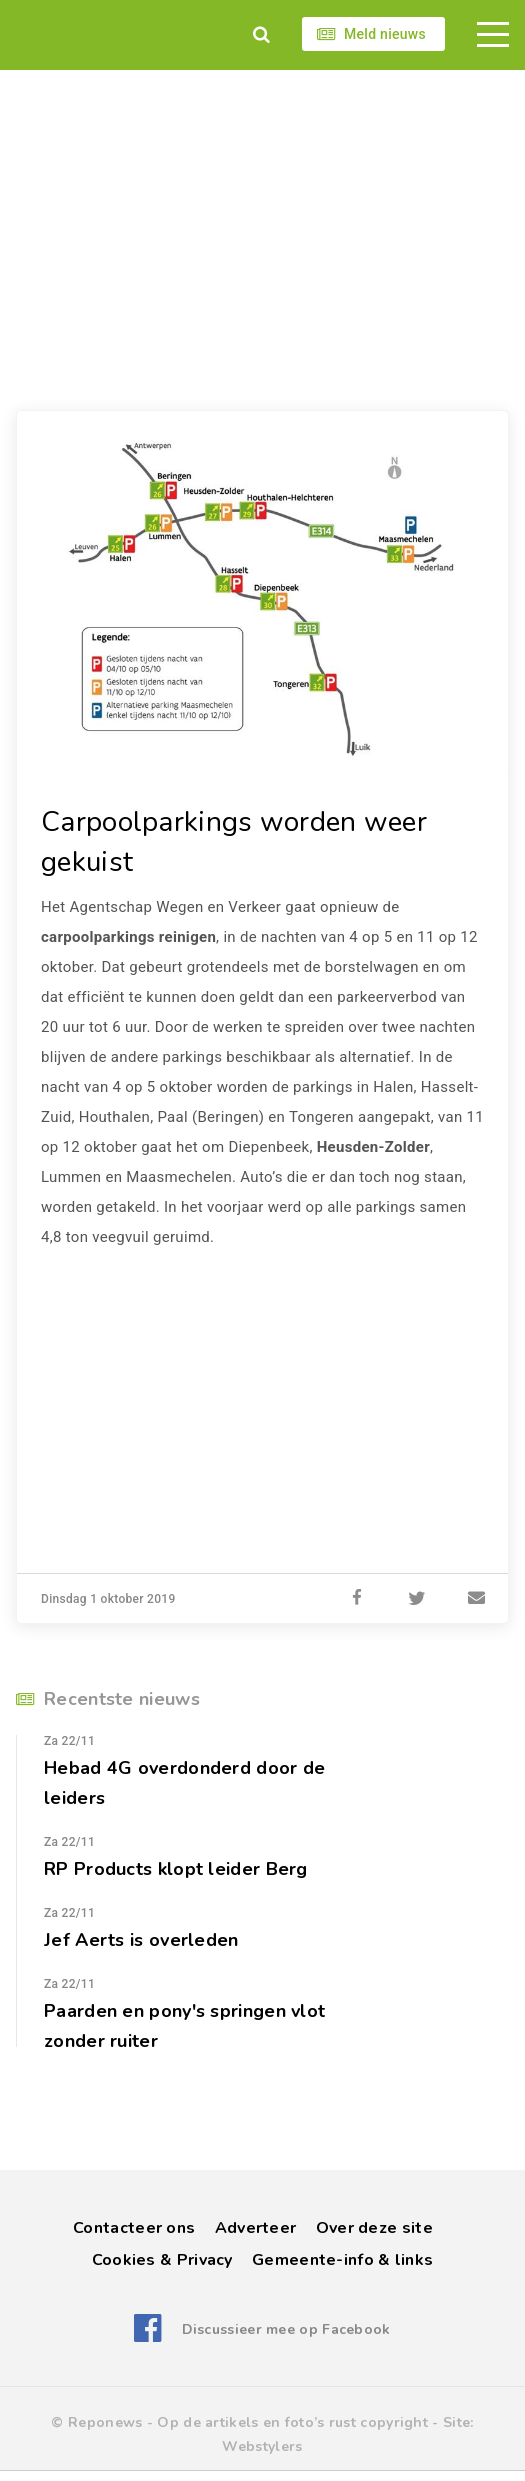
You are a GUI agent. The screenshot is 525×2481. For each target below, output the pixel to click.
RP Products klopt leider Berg (176, 1869)
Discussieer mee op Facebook (286, 2329)
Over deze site (374, 2228)
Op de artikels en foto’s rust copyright (292, 2422)
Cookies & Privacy (162, 2260)
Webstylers (262, 2446)
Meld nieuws (385, 34)
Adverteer (256, 2228)
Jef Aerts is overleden (141, 1940)
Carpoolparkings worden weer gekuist (234, 842)
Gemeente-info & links (342, 2260)
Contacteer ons (134, 2228)
